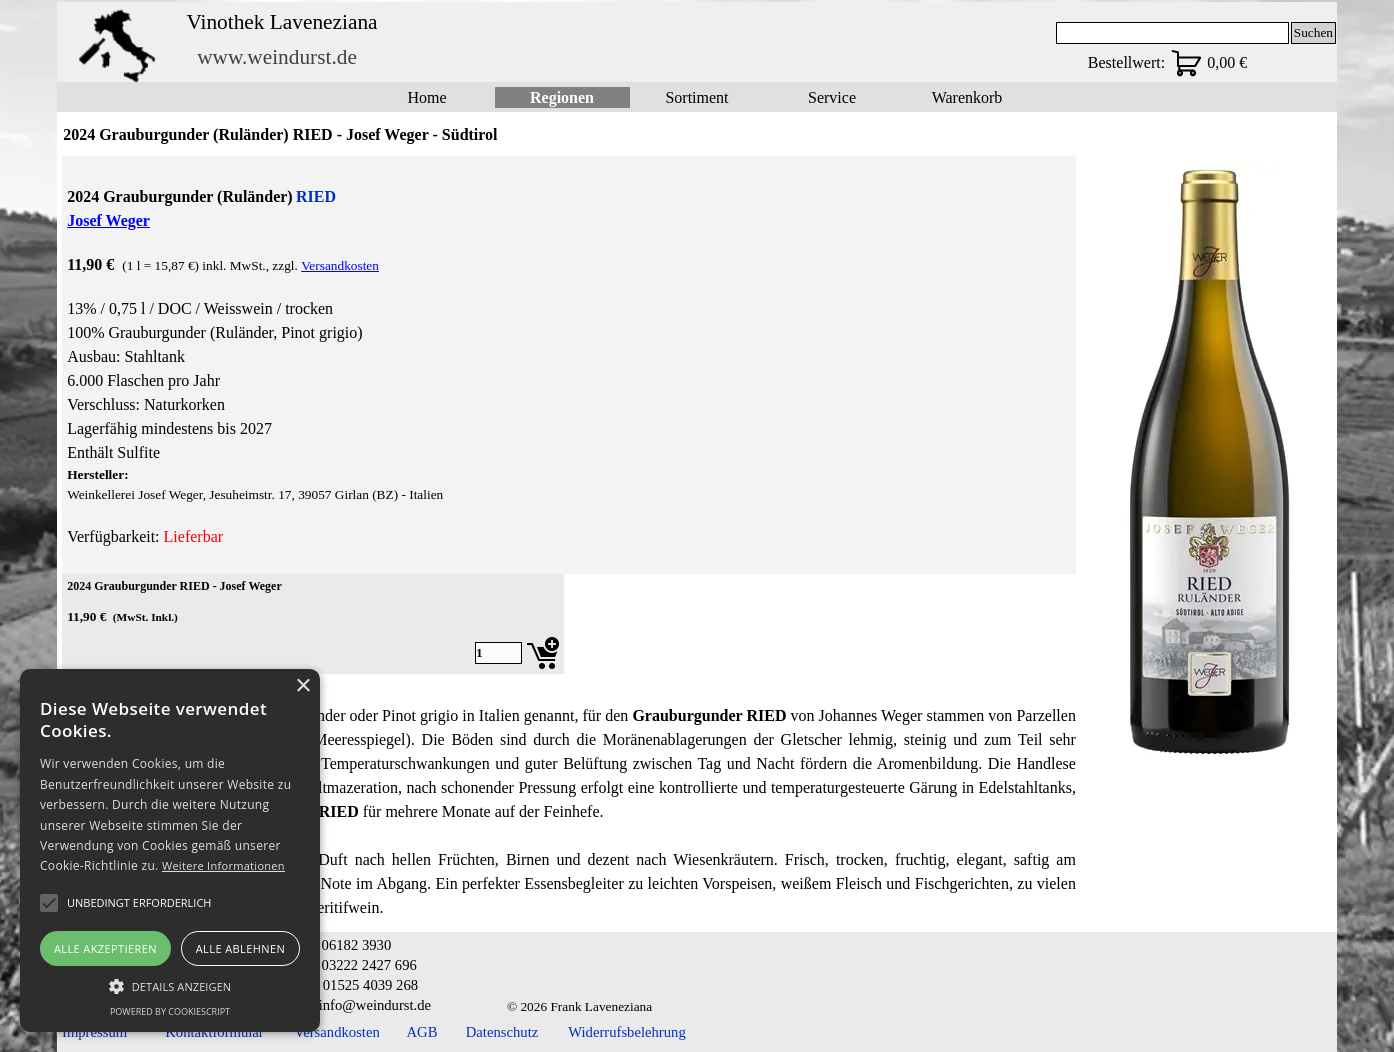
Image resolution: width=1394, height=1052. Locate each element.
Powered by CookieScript (170, 1011)
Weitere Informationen (223, 865)
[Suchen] (1172, 33)
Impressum (94, 1032)
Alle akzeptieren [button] (105, 948)
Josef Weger (108, 220)
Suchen (1313, 32)
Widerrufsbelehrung (626, 1032)
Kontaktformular (214, 1032)
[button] (170, 984)
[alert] (170, 850)
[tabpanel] (569, 365)
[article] (313, 624)
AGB (422, 1032)
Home (426, 97)
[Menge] (498, 653)
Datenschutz (502, 1032)
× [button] (302, 686)
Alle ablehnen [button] (240, 948)
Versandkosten (340, 265)
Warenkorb (967, 97)
